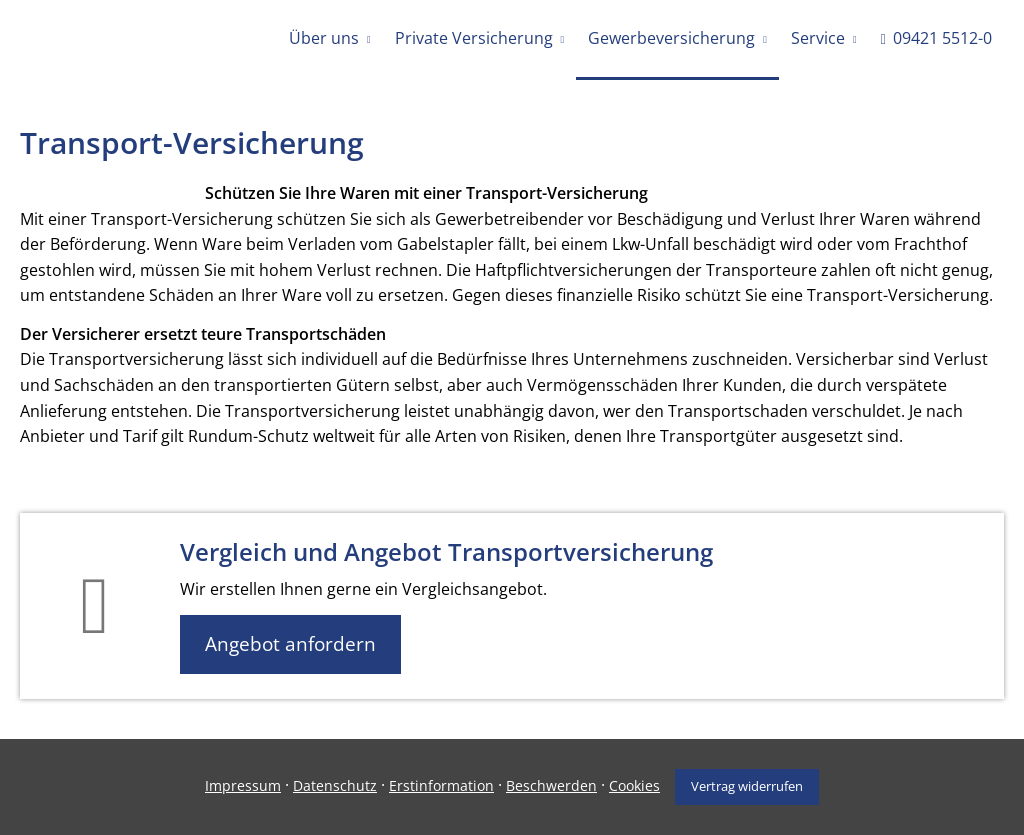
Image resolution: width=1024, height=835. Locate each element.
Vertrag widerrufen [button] (747, 786)
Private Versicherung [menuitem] (474, 38)
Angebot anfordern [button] (290, 644)
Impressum (243, 785)
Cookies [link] (634, 785)
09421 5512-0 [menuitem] (936, 38)
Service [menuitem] (818, 38)
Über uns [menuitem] (324, 38)
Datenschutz (335, 785)
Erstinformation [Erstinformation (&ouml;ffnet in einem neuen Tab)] (441, 785)
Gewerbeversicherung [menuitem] (671, 38)
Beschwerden (551, 785)
